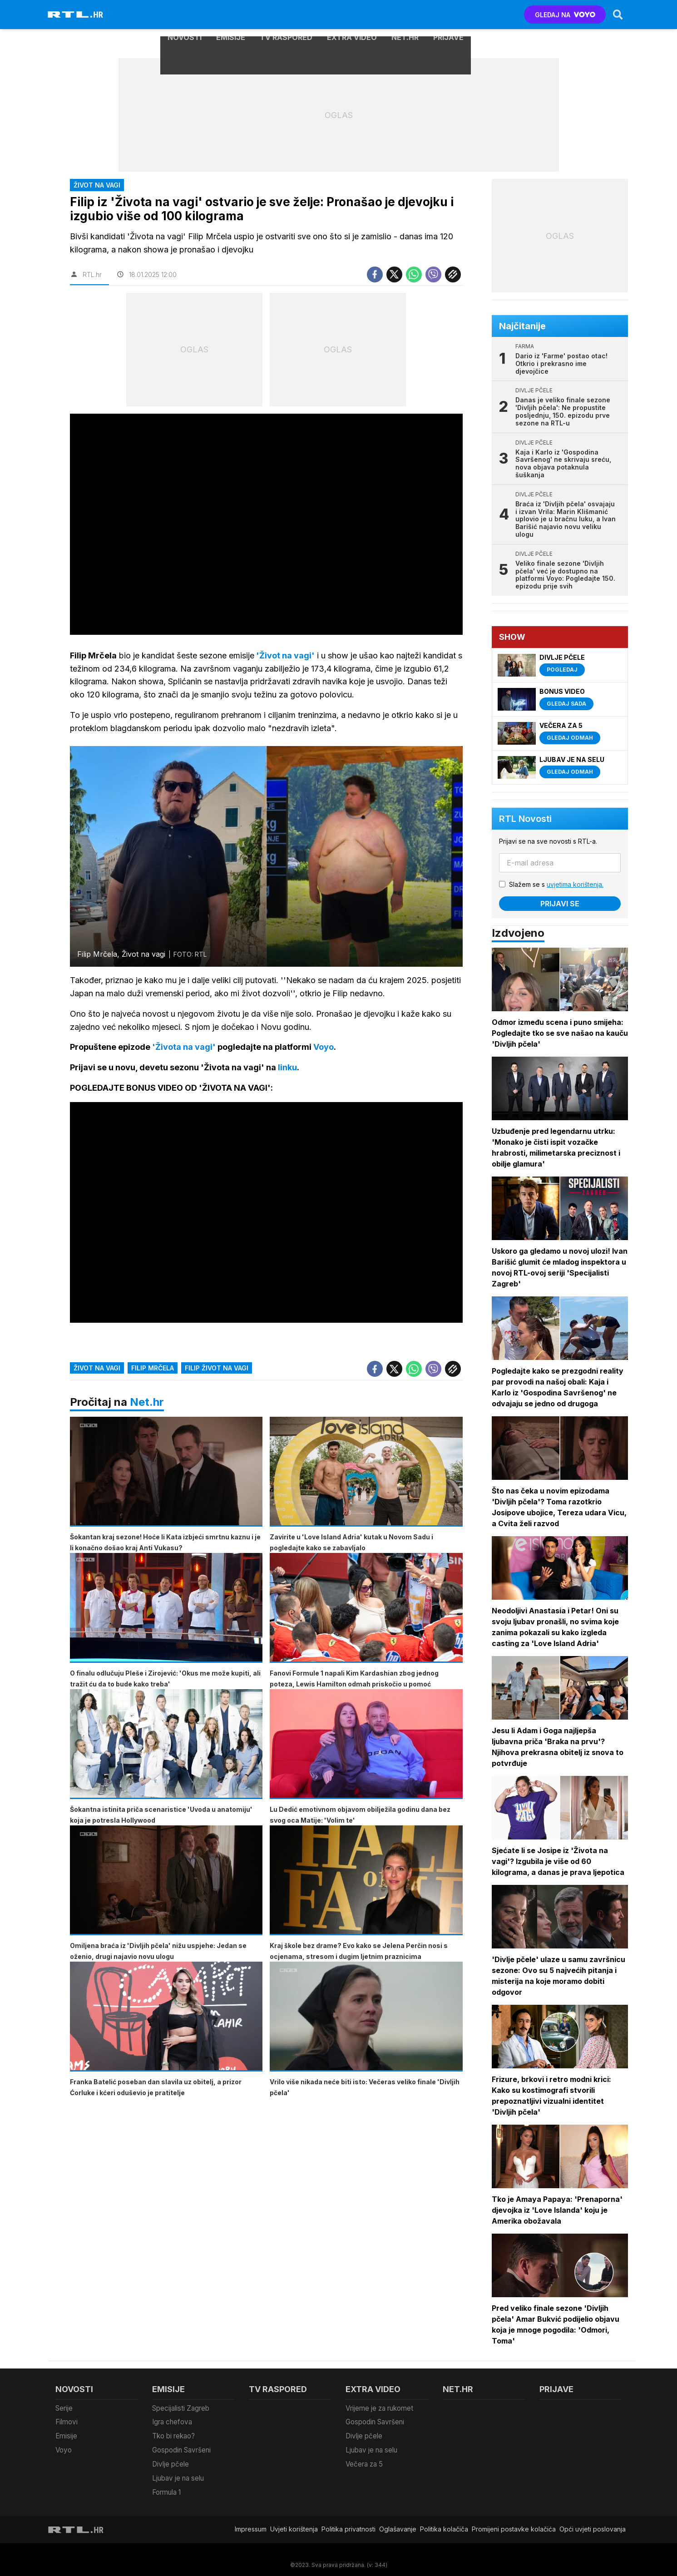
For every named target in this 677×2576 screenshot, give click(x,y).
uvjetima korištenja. (576, 884)
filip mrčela (152, 1370)
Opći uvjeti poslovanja (592, 2519)
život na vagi (97, 1370)
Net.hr (147, 1404)
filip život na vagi (216, 1370)
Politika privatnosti (348, 2519)
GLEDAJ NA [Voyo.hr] (564, 15)
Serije (64, 2408)
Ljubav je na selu (177, 2470)
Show (513, 637)
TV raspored (286, 14)
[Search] (617, 15)
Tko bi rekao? (173, 2433)
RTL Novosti (526, 818)
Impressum (251, 2519)
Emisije (230, 14)
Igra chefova (172, 2420)
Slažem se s (557, 884)
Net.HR (405, 14)
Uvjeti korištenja (294, 2519)
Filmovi (66, 2420)
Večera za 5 (364, 2458)
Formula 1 (166, 2483)
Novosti (185, 14)
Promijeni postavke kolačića (514, 2519)
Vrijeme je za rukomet (379, 2408)
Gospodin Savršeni (181, 2445)
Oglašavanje (397, 2519)
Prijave (448, 14)
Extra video (352, 14)
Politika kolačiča (444, 2519)
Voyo (63, 2445)
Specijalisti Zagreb (180, 2408)
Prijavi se (561, 903)
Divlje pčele (170, 2458)
